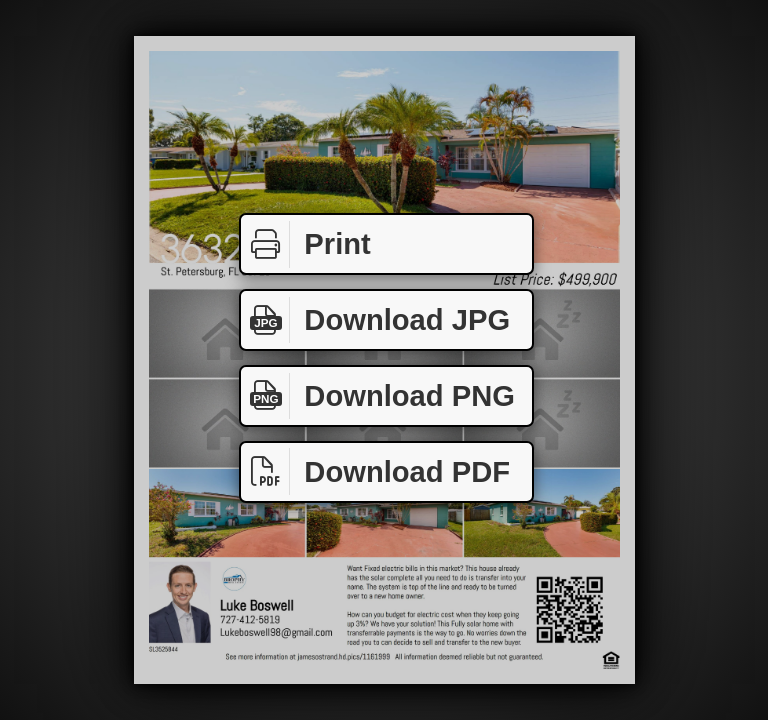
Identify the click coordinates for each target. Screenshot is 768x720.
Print (306, 244)
